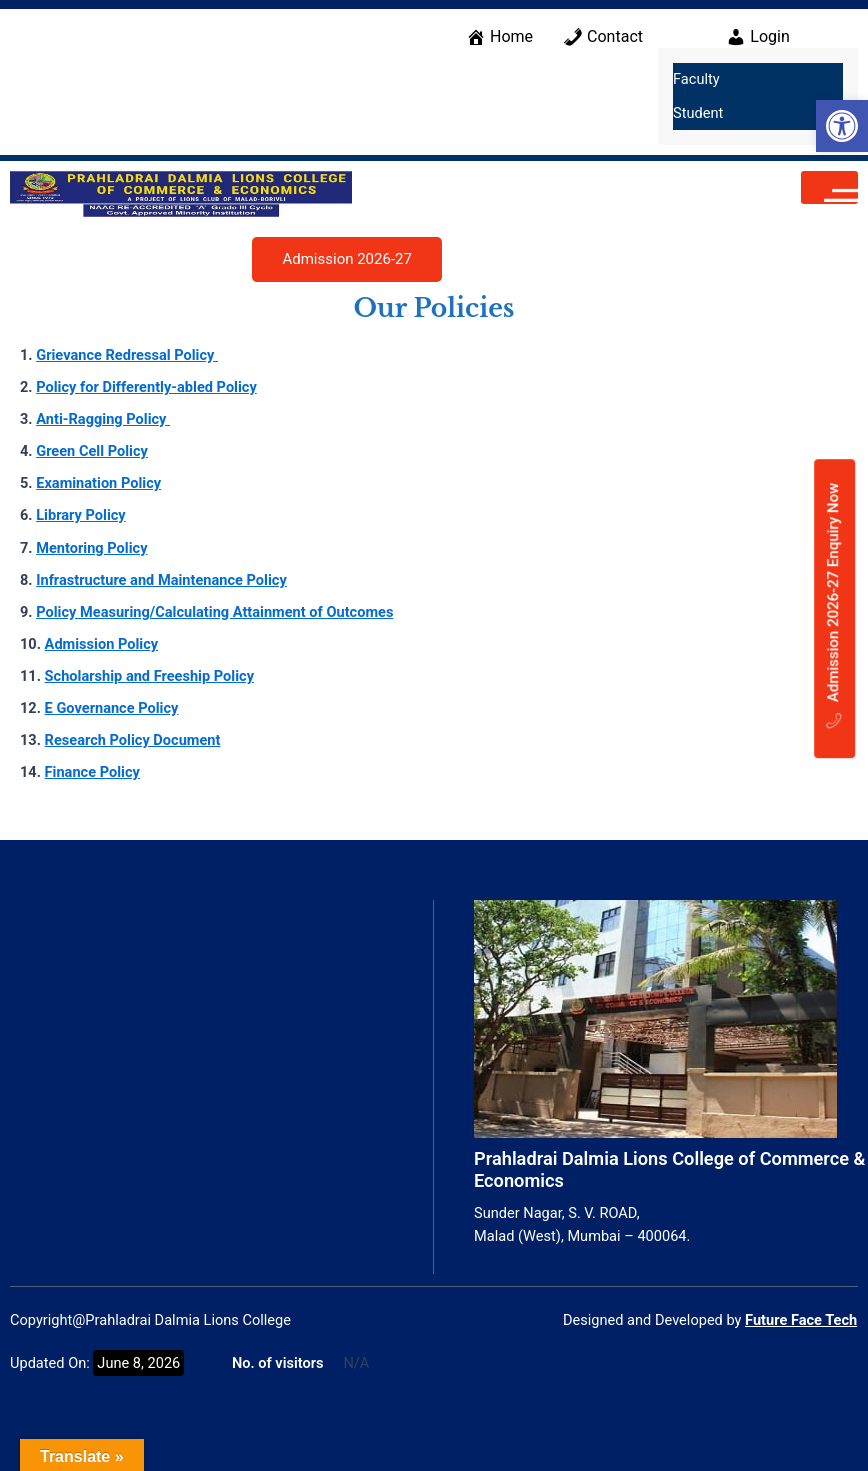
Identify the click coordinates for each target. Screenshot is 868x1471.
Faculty (696, 79)
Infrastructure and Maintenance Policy (161, 580)
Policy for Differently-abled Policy (146, 387)
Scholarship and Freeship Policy (149, 676)
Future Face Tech (801, 1320)
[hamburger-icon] (829, 187)
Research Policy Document (133, 740)
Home (499, 37)
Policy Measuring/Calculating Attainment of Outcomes (214, 612)
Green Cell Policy (92, 451)
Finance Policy (92, 772)
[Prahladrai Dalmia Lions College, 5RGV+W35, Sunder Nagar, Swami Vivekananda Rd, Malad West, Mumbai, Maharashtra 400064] (216, 1050)
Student (698, 113)
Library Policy (80, 515)
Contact (603, 37)
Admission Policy (102, 644)
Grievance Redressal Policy (127, 355)
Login (757, 37)
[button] (842, 126)
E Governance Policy (112, 708)
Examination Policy (98, 483)
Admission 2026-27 (346, 259)
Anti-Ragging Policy (103, 419)
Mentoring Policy (91, 548)
